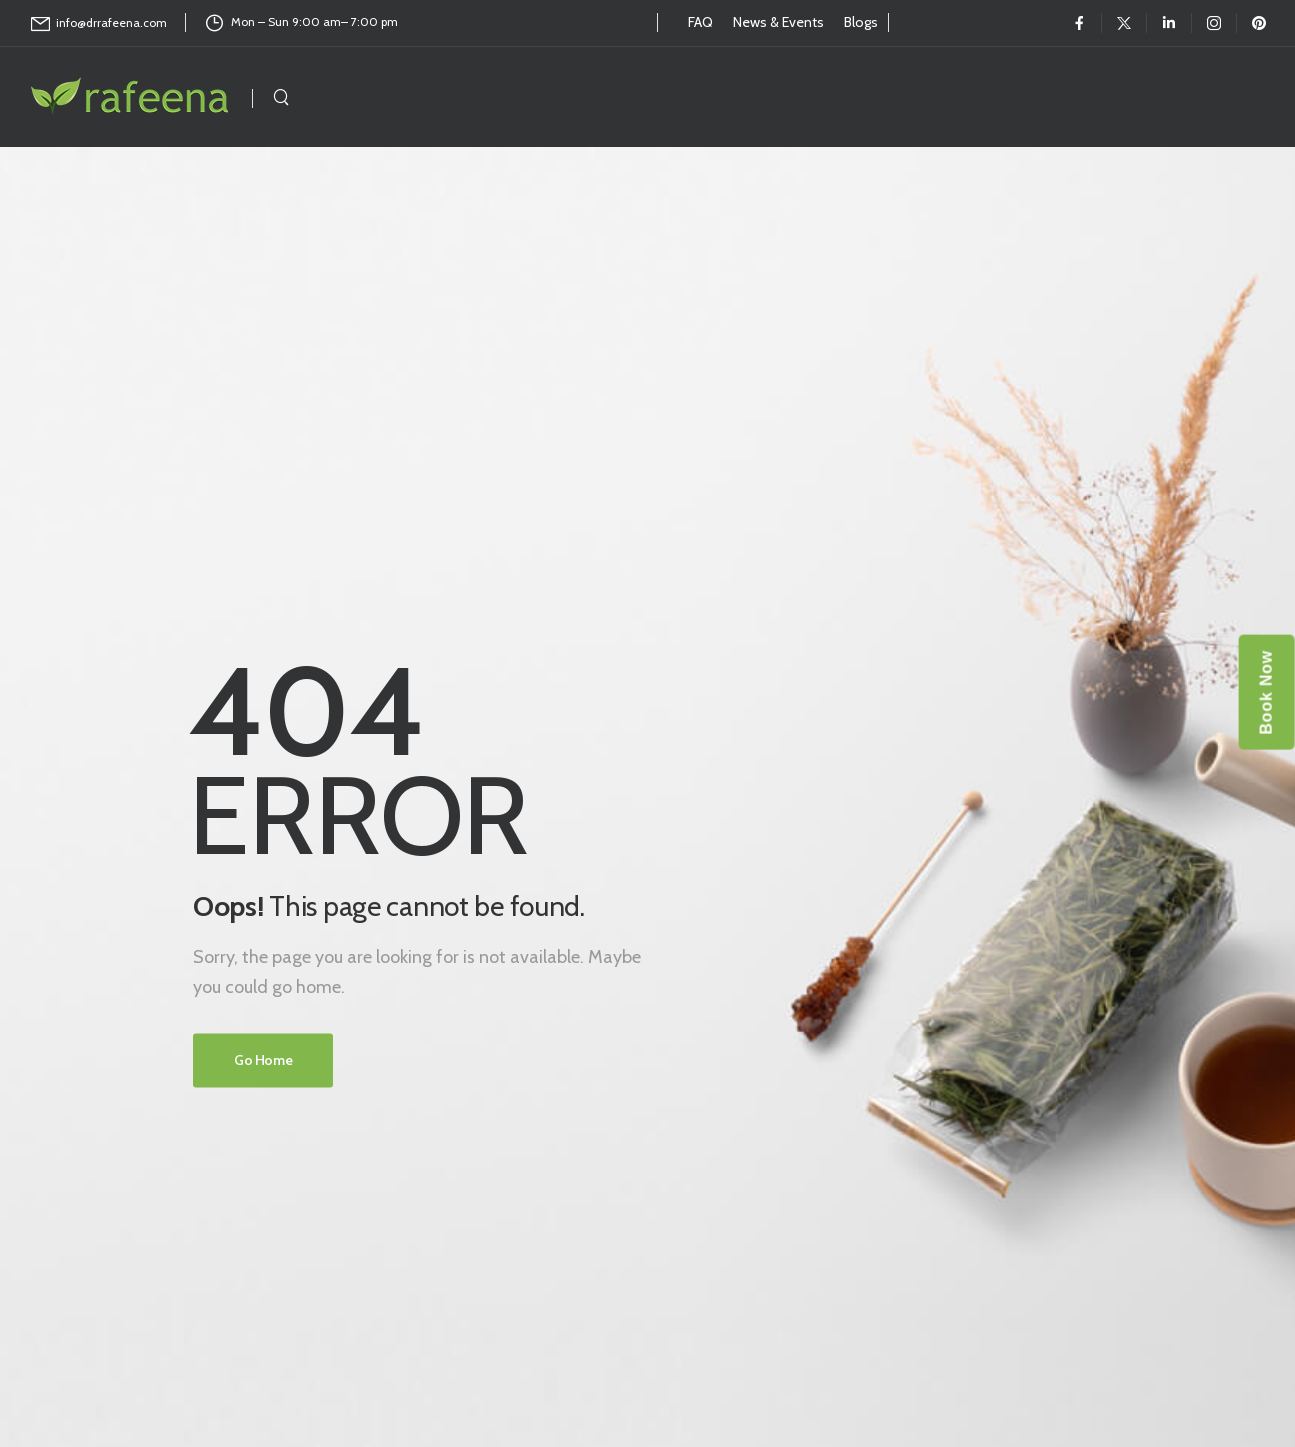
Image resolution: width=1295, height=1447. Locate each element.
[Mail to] (99, 23)
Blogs (861, 22)
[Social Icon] (1079, 22)
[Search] (281, 96)
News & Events (778, 22)
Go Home (263, 1060)
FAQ (700, 22)
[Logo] (131, 96)
